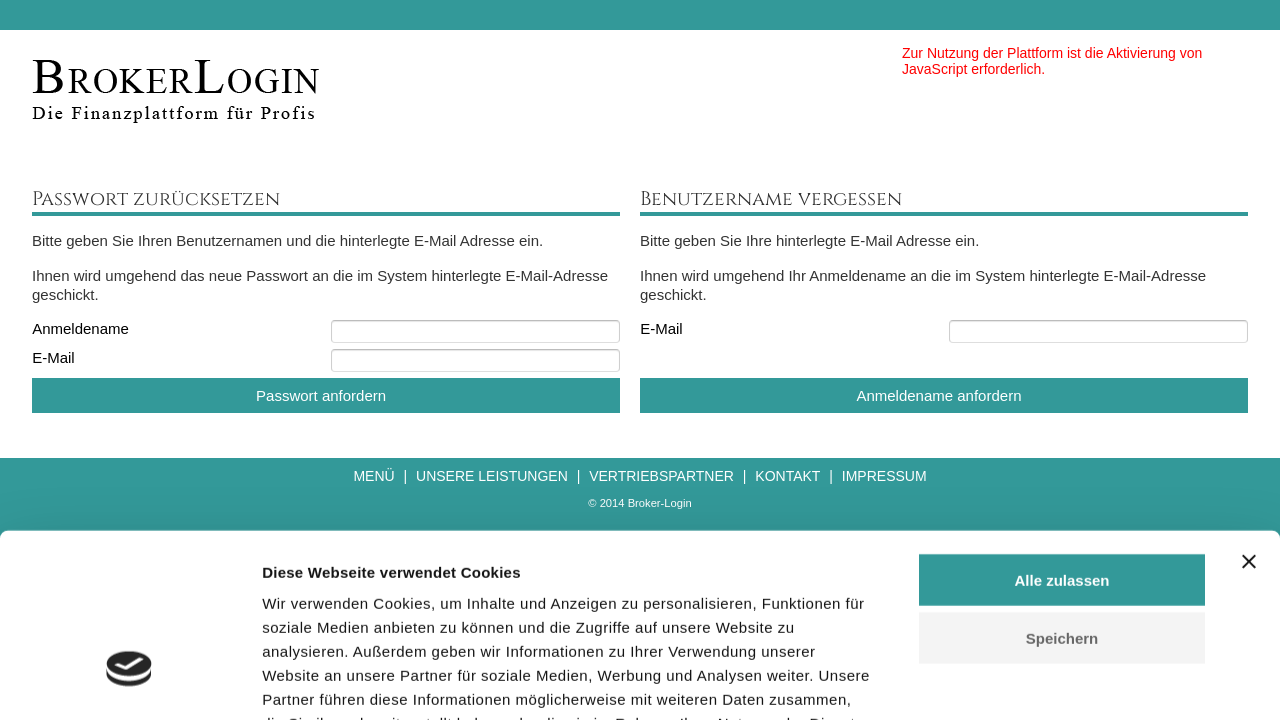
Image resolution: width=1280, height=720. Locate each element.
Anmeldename (80, 328)
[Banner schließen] (1249, 414)
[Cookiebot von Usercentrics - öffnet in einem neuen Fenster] (129, 681)
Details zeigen (1063, 680)
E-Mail (53, 357)
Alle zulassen (1061, 432)
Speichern (1062, 491)
